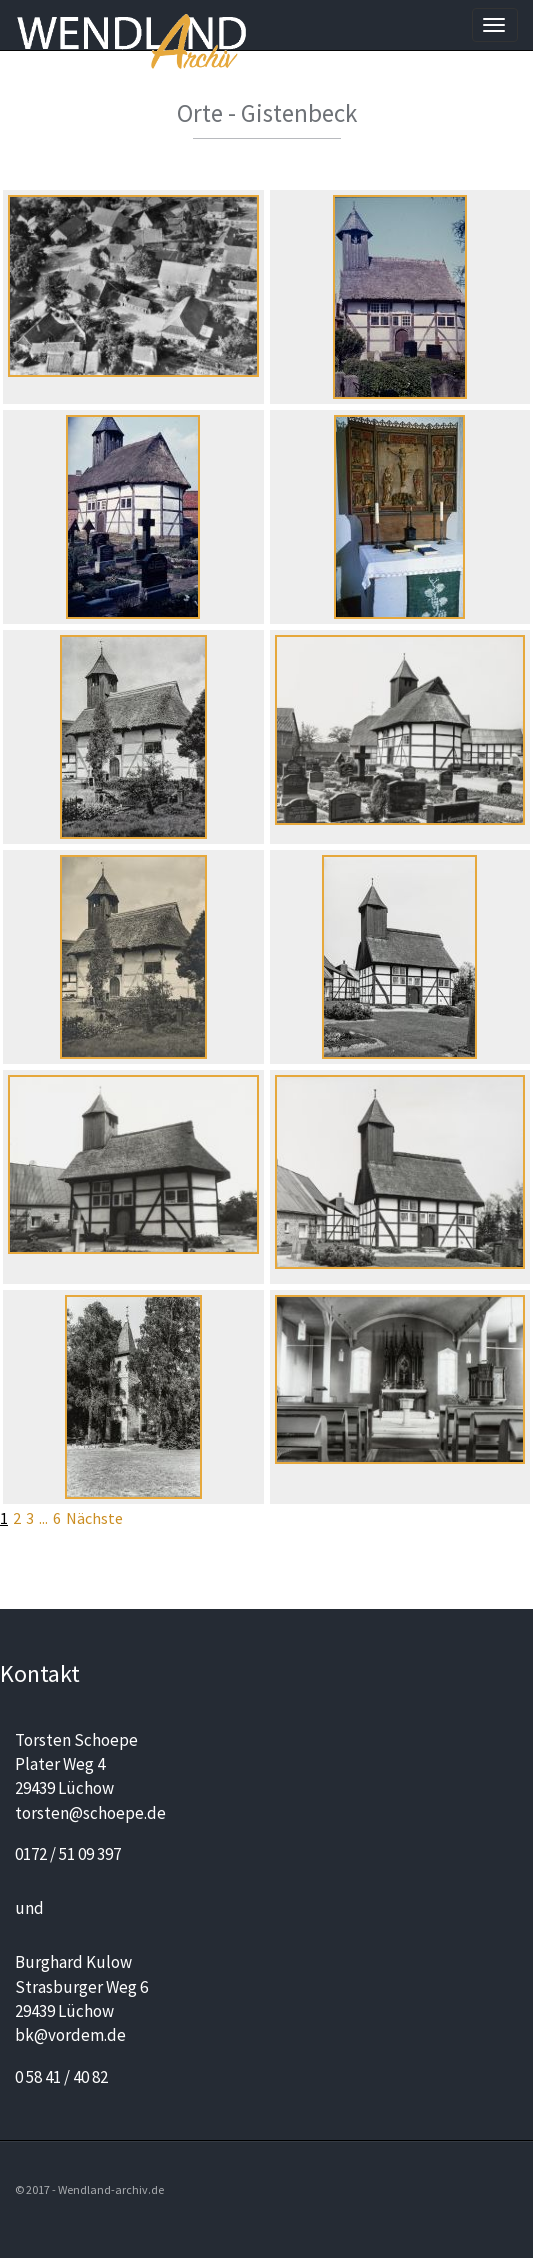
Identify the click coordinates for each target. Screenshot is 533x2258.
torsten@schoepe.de (90, 1813)
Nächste (94, 1518)
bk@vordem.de (70, 2035)
